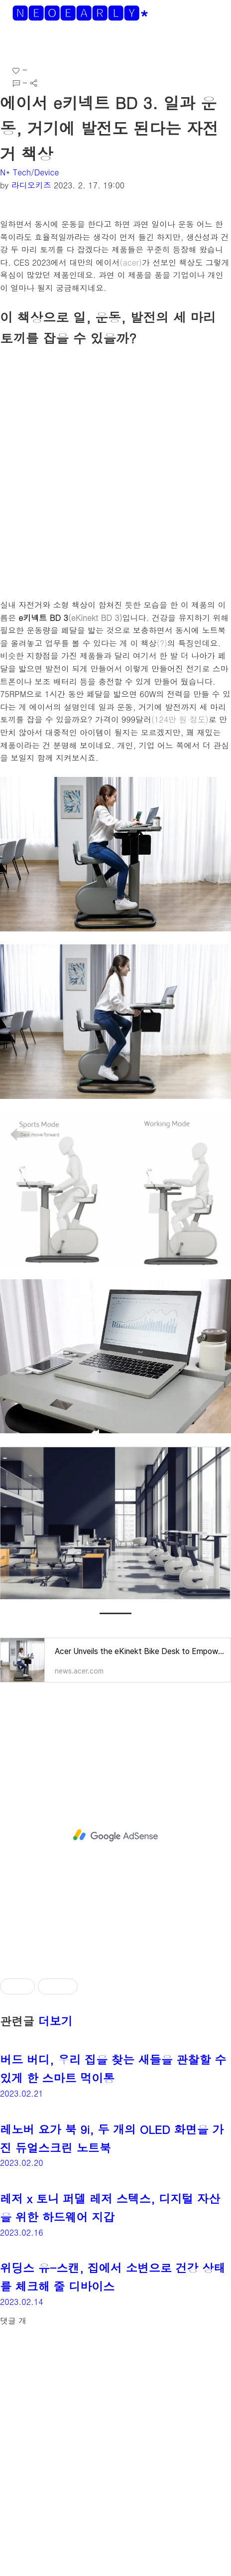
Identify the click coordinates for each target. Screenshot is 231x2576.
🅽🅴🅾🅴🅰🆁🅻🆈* (80, 12)
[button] (15, 44)
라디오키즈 (31, 185)
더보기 (55, 2021)
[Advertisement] (115, 1835)
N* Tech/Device (29, 172)
